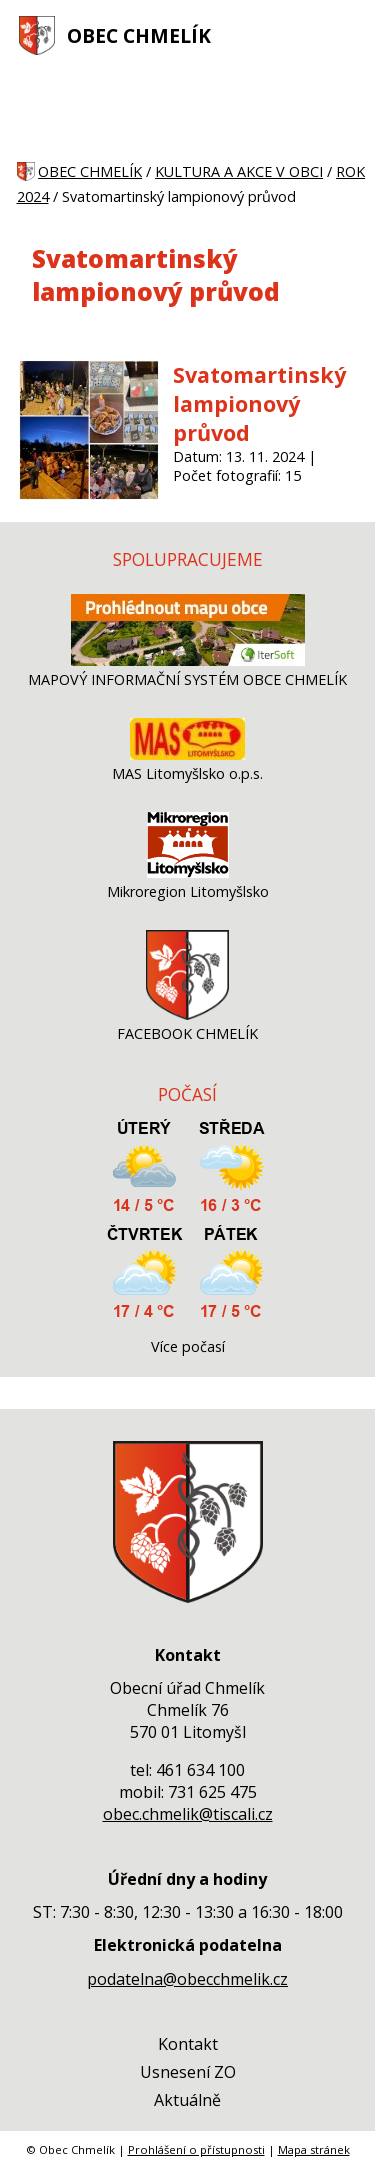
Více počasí (188, 1346)
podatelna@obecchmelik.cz (187, 1979)
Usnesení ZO (188, 2072)
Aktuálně (187, 2100)
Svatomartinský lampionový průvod (259, 403)
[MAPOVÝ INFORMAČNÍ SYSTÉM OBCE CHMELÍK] (188, 660)
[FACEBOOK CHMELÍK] (187, 1014)
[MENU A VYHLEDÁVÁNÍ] (346, 35)
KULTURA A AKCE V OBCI (239, 171)
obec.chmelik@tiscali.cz (188, 1814)
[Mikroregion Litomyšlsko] (188, 872)
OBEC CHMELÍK (139, 35)
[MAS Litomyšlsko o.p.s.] (187, 754)
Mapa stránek (314, 2149)
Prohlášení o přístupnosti (196, 2149)
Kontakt (188, 2044)
